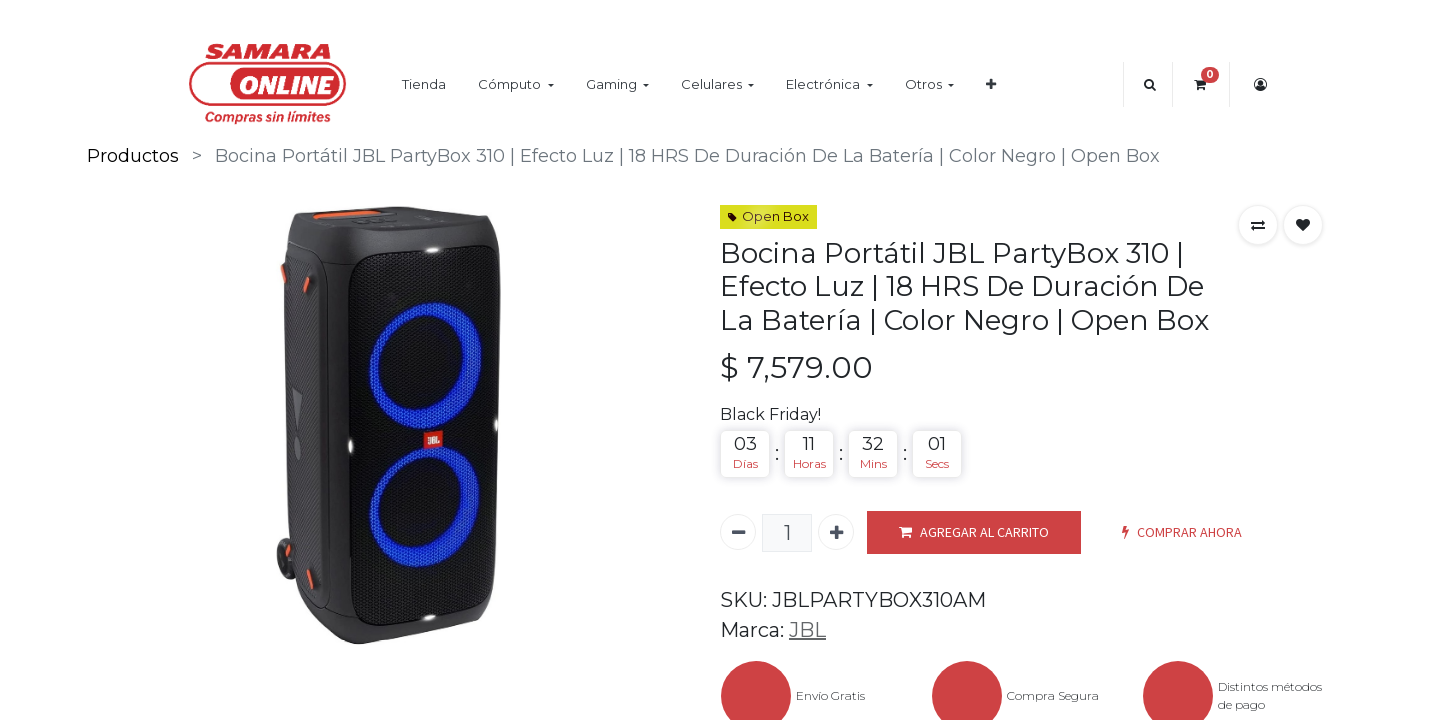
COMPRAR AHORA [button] (1182, 532)
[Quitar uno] (738, 532)
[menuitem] (424, 84)
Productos (133, 156)
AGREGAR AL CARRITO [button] (974, 532)
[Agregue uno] (836, 532)
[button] (991, 84)
